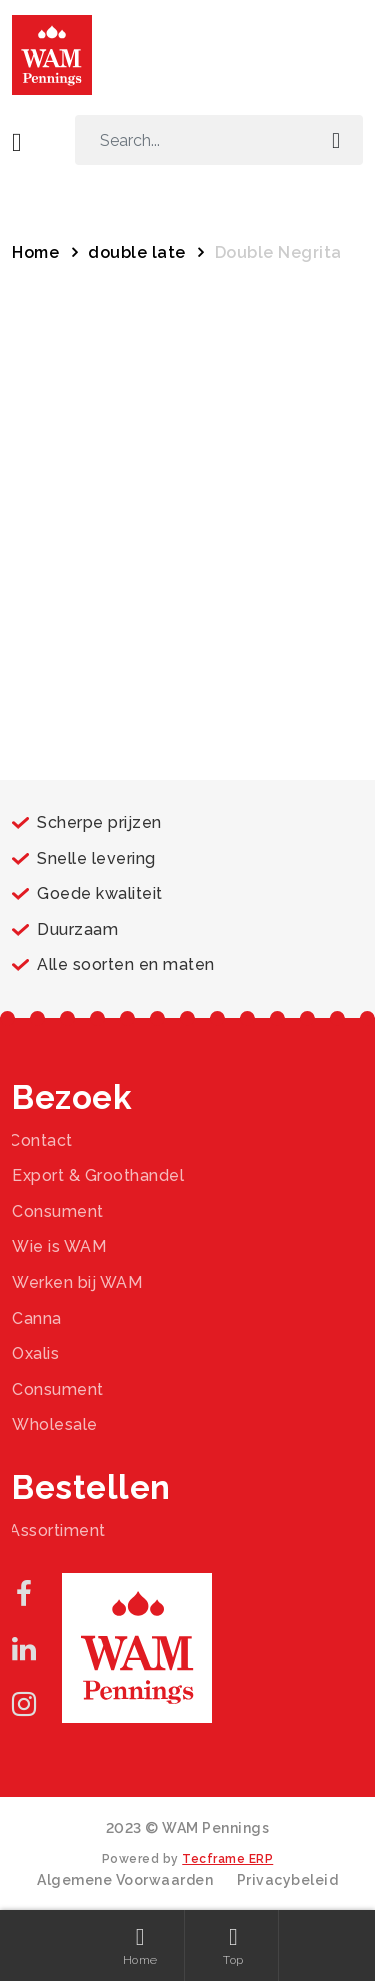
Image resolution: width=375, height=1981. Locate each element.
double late (137, 252)
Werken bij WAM (77, 1282)
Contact (41, 1140)
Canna (37, 1318)
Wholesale (55, 1424)
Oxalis (35, 1353)
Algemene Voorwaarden (125, 1880)
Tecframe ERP (227, 1859)
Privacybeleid (288, 1880)
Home (35, 252)
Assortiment (57, 1530)
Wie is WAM (59, 1246)
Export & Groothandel (98, 1175)
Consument (58, 1211)
